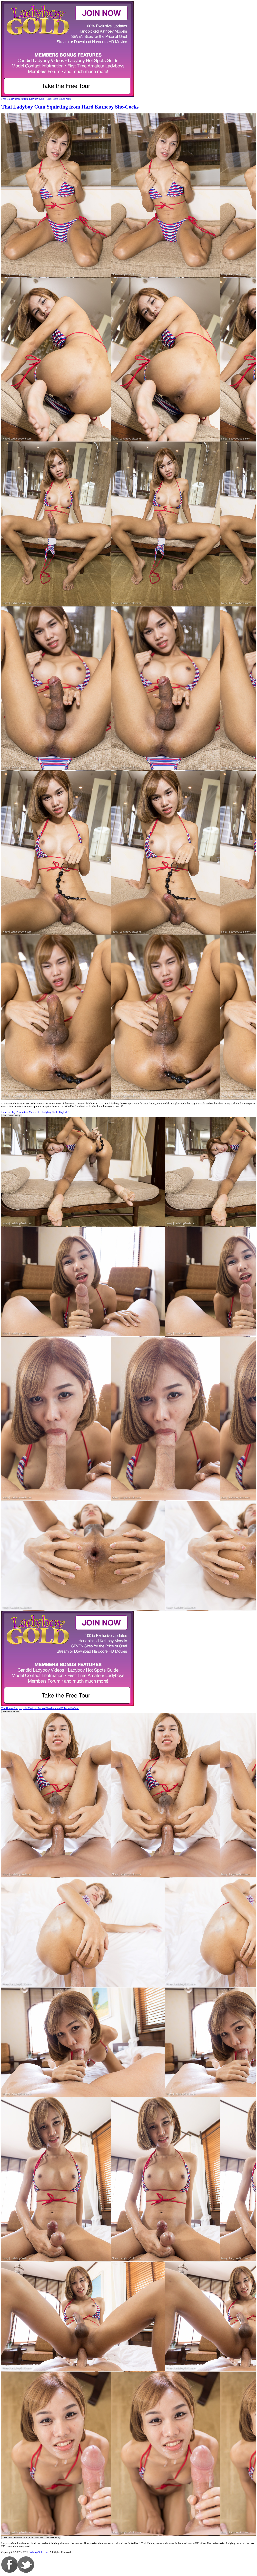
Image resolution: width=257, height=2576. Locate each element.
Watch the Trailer (11, 1711)
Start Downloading (11, 1115)
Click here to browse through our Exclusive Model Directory (31, 2537)
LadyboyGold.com (38, 2552)
